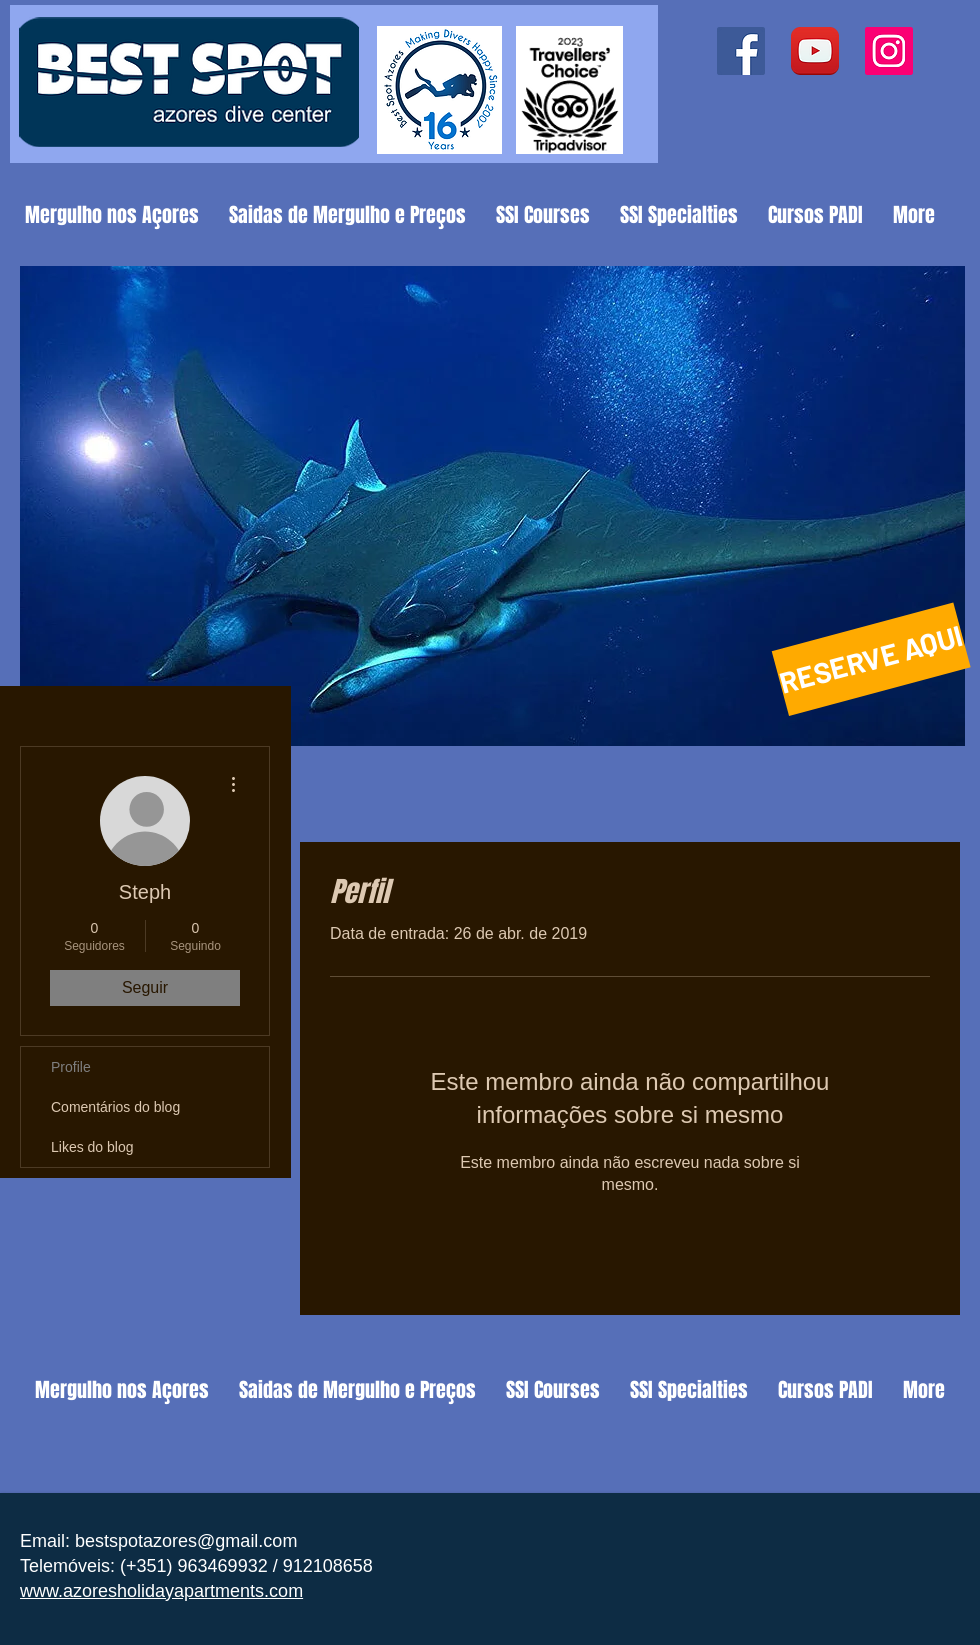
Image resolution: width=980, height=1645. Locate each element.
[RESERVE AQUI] (871, 659)
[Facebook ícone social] (741, 51)
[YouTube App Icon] (815, 51)
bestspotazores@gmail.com (186, 1541)
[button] (492, 506)
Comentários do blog (115, 1107)
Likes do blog (92, 1147)
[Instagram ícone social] (889, 51)
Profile (71, 1067)
